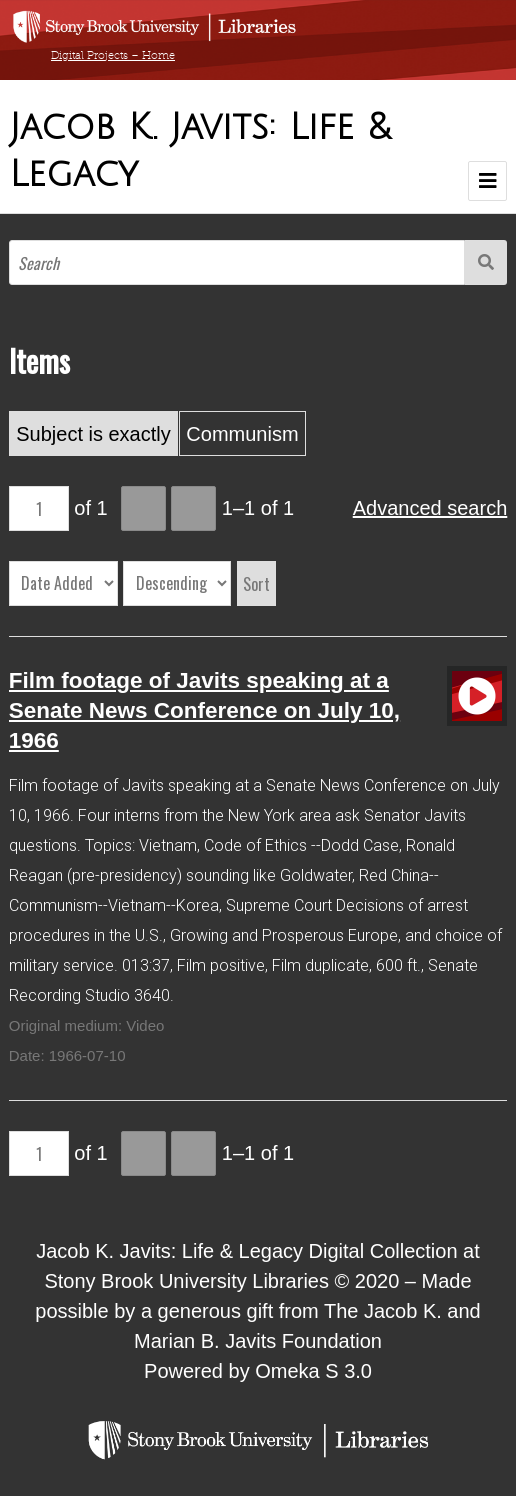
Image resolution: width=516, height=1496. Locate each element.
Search (486, 262)
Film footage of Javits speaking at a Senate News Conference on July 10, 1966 (204, 710)
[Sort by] (63, 583)
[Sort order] (177, 583)
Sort (256, 584)
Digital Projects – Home (113, 55)
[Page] (39, 508)
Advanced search (430, 508)
